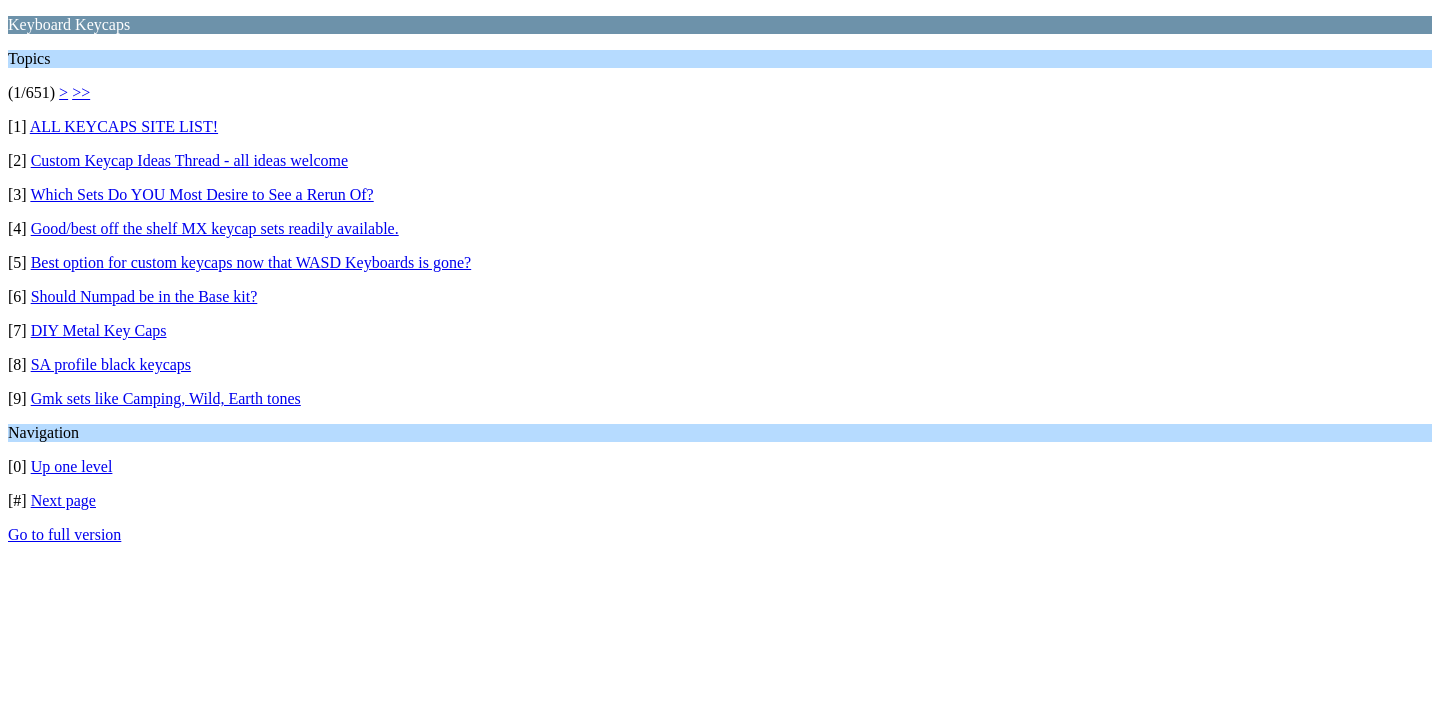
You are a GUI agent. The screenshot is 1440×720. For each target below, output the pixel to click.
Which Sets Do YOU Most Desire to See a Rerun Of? (201, 194)
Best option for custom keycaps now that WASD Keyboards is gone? (251, 262)
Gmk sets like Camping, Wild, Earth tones (166, 398)
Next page (63, 500)
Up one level (72, 466)
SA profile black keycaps (111, 364)
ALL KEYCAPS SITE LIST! (124, 126)
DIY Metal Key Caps (99, 330)
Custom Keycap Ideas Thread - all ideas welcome (189, 160)
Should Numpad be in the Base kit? (144, 296)
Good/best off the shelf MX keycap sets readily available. (215, 228)
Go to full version (64, 534)
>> (81, 92)
